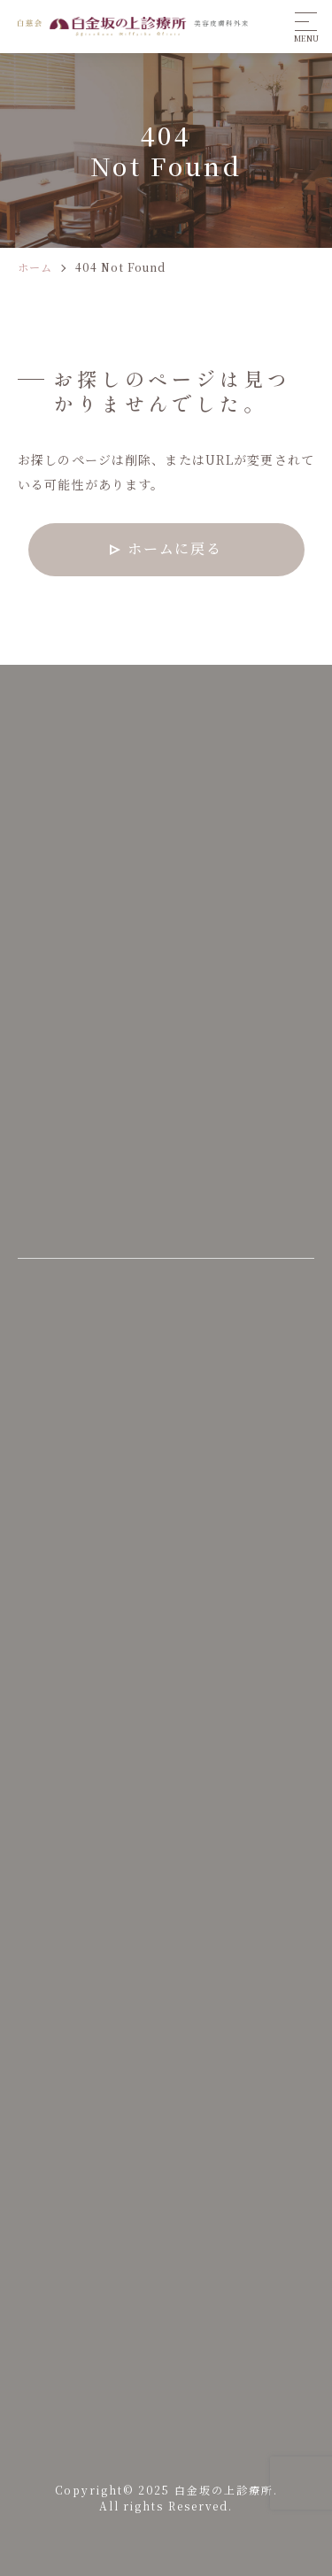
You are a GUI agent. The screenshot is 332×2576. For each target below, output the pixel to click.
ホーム (35, 266)
